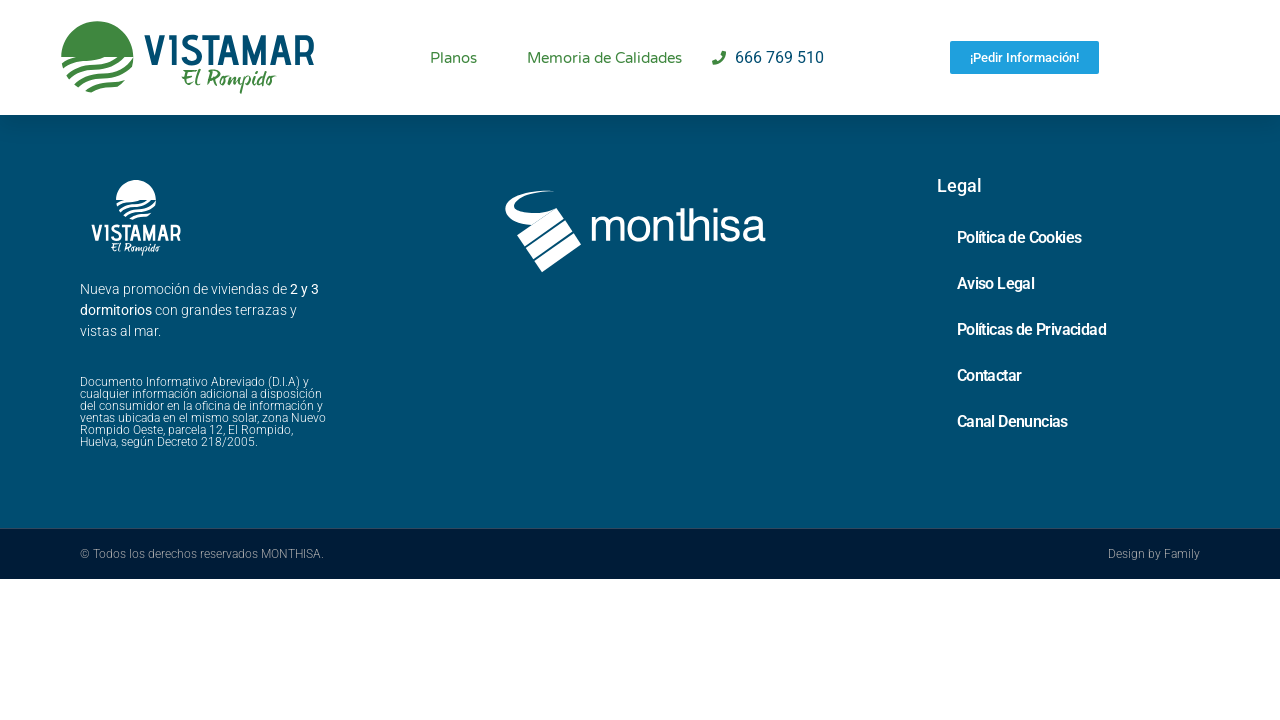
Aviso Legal (995, 283)
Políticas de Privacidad (1031, 329)
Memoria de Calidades (604, 58)
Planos (453, 58)
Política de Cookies (1019, 237)
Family (1182, 554)
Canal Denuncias (1012, 421)
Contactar (989, 375)
